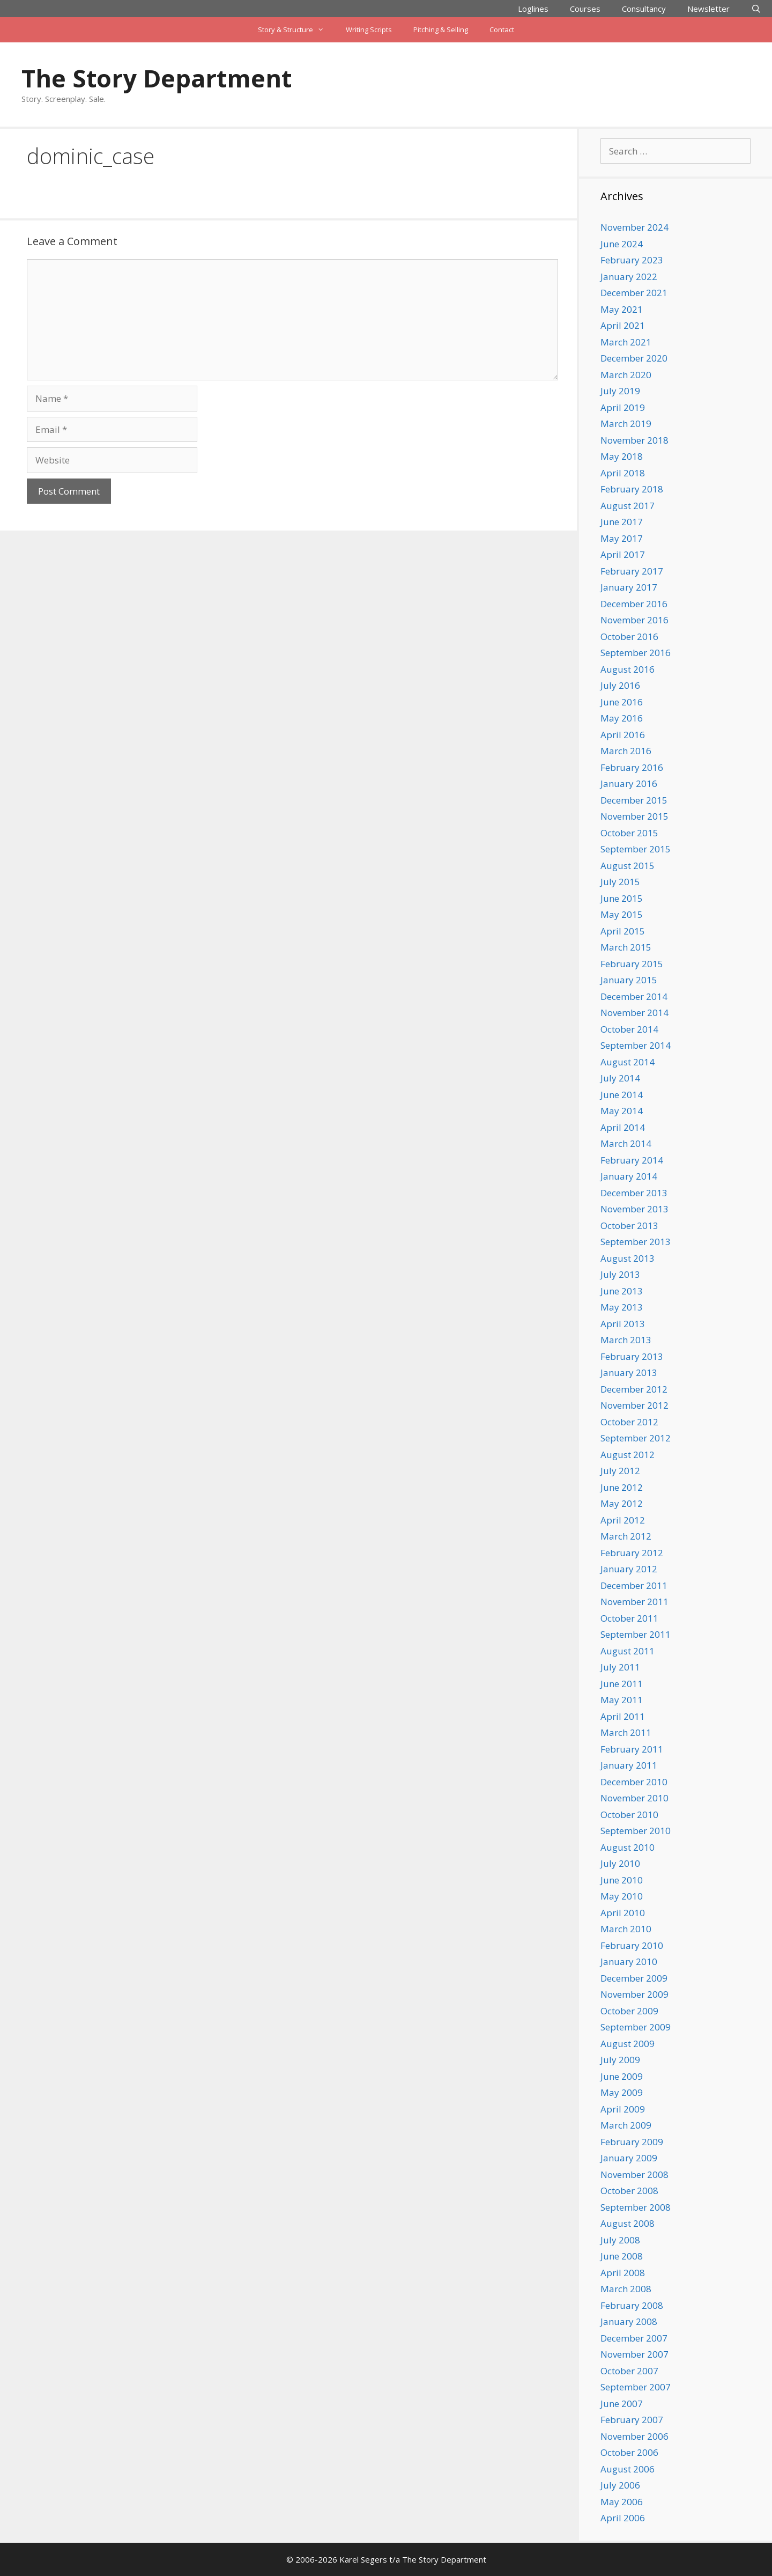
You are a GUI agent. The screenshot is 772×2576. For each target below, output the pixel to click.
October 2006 (629, 2452)
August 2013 (627, 1258)
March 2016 (625, 751)
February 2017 (631, 571)
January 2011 (628, 1765)
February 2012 (631, 1553)
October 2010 (629, 1814)
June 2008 (621, 2256)
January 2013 (628, 1372)
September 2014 (635, 1045)
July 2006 (620, 2485)
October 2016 (629, 636)
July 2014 (620, 1078)
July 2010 (620, 1863)
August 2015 (627, 865)
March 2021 (625, 342)
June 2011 (621, 1683)
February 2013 (631, 1356)
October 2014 (629, 1029)
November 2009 (634, 1994)
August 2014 (627, 1062)
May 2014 (621, 1111)
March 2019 (625, 423)
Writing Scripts (369, 29)
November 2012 (634, 1405)
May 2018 (621, 456)
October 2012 (629, 1422)
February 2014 (631, 1160)
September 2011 (635, 1634)
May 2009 (621, 2092)
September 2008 (635, 2207)
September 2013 (635, 1241)
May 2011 (621, 1700)
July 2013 (620, 1274)
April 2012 (622, 1520)
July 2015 (620, 881)
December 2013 (633, 1193)
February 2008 (631, 2305)
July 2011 (620, 1667)
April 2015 (622, 931)
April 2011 (622, 1716)
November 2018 (634, 440)
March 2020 (625, 375)
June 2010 (621, 1880)
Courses (585, 8)
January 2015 (628, 980)
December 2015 (633, 800)
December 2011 (633, 1585)
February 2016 (631, 767)
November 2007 (634, 2354)
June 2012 (621, 1487)
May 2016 (621, 718)
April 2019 (622, 407)
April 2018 (622, 473)
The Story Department (156, 78)
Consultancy (644, 8)
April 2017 (622, 554)
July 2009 (620, 2060)
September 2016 (635, 652)
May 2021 (621, 309)
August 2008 (627, 2223)
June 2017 (621, 522)
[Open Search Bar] (756, 8)
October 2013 (629, 1225)
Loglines (533, 8)
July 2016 (620, 685)
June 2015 (621, 898)
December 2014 (633, 996)
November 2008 (634, 2174)
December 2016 (633, 604)
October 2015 (629, 833)
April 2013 (622, 1324)
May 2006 (621, 2502)
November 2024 (634, 227)
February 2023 (631, 260)
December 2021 (633, 292)
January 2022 (628, 276)
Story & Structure (296, 29)
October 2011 (629, 1618)
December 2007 (633, 2338)
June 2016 (621, 702)
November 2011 (634, 1601)
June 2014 (621, 1094)
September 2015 (635, 849)
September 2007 (635, 2387)
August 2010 (627, 1847)
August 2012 (627, 1454)
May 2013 (621, 1307)
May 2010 (621, 1896)
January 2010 (628, 1961)
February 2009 (631, 2142)
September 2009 (635, 2027)
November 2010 (634, 1798)
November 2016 (634, 620)
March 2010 (625, 1929)
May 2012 (621, 1503)
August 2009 (627, 2043)
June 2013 (621, 1291)
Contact (501, 29)
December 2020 (633, 358)
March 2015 (625, 947)
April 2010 (622, 1913)
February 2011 (631, 1749)
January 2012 (628, 1569)
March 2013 (625, 1340)
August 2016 (627, 669)
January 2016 (628, 783)
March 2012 (625, 1536)
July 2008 (620, 2240)
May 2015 (621, 914)
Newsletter (708, 8)
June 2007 (621, 2403)
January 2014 (628, 1176)
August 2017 (627, 505)
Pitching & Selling (440, 29)
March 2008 (625, 2289)
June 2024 (621, 244)
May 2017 (621, 538)
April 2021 (622, 325)
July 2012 (620, 1470)
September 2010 (635, 1830)
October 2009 (629, 2011)
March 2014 (625, 1143)
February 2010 (631, 1945)
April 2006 (622, 2518)
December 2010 (633, 1782)
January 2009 (628, 2158)
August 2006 (627, 2469)
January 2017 (628, 587)
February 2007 (631, 2419)
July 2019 (620, 391)
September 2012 (635, 1438)
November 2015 (634, 816)
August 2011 (627, 1651)
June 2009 (621, 2076)
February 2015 (631, 964)
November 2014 (634, 1012)
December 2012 (633, 1389)
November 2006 (634, 2436)
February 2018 (631, 489)
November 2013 (634, 1209)
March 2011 (625, 1732)
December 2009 (633, 1978)
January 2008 (628, 2321)
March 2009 (625, 2125)
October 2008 (629, 2190)
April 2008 (622, 2272)
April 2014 (622, 1127)
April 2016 (622, 734)
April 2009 (622, 2109)
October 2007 (629, 2371)
